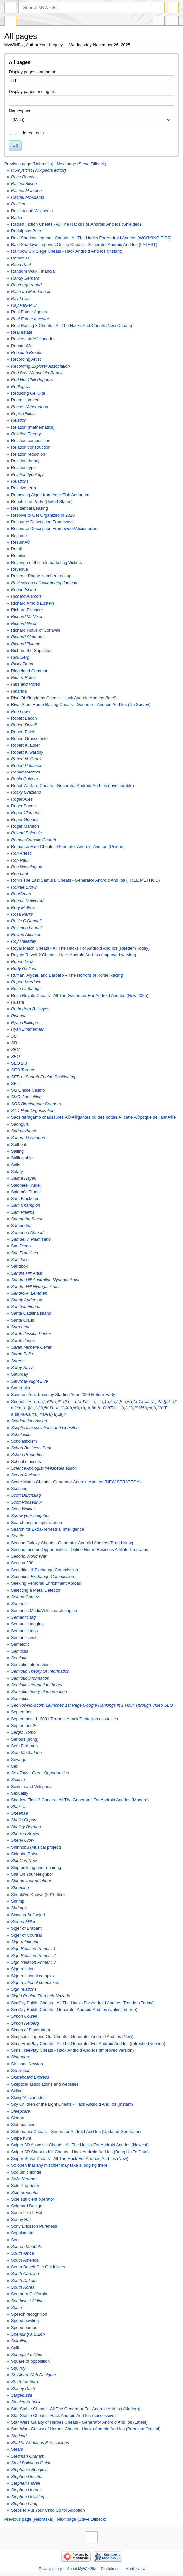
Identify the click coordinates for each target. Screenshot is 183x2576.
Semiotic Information (30, 1664)
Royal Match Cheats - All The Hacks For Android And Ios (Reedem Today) (80, 948)
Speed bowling (25, 2320)
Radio (16, 217)
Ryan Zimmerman (28, 1029)
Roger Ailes (22, 799)
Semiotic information (30, 1678)
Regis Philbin (23, 413)
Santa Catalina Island (31, 1313)
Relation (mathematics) (32, 427)
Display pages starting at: (32, 72)
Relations (20, 481)
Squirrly (18, 2368)
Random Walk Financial (33, 271)
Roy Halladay (23, 941)
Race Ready (22, 177)
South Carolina (25, 2273)
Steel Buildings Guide (31, 2463)
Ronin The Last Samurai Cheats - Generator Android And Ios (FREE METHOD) (85, 880)
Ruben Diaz (22, 961)
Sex (14, 1766)
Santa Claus (22, 1320)
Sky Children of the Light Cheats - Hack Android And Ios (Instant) (72, 2104)
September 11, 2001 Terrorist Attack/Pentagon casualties (64, 1719)
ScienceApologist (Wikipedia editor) (44, 1468)
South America (25, 2260)
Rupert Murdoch (26, 982)
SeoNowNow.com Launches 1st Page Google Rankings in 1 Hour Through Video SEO (92, 1705)
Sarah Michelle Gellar (31, 1347)
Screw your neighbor (30, 1515)
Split (15, 2348)
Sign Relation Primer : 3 (33, 1962)
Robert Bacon (24, 718)
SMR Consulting (26, 1097)
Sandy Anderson (26, 1300)
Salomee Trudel (26, 1185)
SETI (15, 1083)
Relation (19, 420)
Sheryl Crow (22, 1840)
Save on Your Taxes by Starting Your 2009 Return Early (63, 1394)
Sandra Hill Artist (26, 1273)
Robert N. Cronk (26, 759)
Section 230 (22, 1563)
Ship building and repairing (36, 1867)
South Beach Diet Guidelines (38, 2267)
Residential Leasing (29, 508)
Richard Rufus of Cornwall (35, 630)
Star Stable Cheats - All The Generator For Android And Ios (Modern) (75, 2409)
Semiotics (20, 1698)
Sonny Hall (21, 2219)
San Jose (20, 1259)
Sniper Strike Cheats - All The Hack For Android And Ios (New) (69, 2158)
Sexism (18, 1779)
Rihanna (19, 691)
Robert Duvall (24, 725)
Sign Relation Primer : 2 (33, 1955)
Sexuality (19, 1793)
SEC (15, 1049)
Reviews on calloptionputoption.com (44, 583)
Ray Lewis (21, 298)
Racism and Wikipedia (32, 211)
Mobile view (135, 2569)
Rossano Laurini (26, 928)
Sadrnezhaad (23, 1131)
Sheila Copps (23, 1820)
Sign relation (23, 1969)
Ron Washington (26, 867)
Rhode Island (23, 589)
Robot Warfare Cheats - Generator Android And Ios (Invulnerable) (72, 785)
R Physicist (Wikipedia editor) (38, 170)
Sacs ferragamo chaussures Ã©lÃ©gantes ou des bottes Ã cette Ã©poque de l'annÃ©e (93, 1117)
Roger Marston (25, 826)
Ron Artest (21, 853)
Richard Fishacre (27, 610)
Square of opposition (30, 2361)
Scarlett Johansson (29, 1421)
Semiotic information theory (36, 1685)
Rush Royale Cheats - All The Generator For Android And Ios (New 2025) (79, 995)
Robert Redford (25, 772)
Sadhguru (20, 1124)
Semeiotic (20, 1644)
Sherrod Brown (25, 1833)
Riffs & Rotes (23, 677)
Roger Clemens (25, 812)
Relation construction (30, 447)
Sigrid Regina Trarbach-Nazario (40, 1996)
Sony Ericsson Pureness (34, 2226)
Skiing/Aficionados (28, 2097)
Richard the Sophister (31, 650)
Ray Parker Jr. (24, 305)
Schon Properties (27, 1454)
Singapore (20, 2057)
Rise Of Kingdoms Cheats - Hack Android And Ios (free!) (64, 698)
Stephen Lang (24, 2503)
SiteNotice (20, 2070)
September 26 (24, 1725)
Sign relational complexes (35, 1982)
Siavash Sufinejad (28, 1915)
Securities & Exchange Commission (44, 1570)
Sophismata (22, 2233)
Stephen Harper (26, 2490)
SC (14, 1036)
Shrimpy (19, 1908)
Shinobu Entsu (25, 1854)
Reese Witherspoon (29, 407)
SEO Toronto (23, 1070)
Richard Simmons (27, 637)
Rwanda (19, 1016)
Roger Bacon (23, 806)
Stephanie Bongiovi (29, 2469)
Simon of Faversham (30, 2030)
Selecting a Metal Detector (36, 1590)
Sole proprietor (25, 2192)
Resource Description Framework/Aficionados (54, 528)
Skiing (17, 2091)
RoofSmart (21, 894)
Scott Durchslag (26, 1495)
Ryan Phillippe (24, 1022)
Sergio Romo (23, 1732)
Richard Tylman (25, 644)
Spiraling (19, 2341)
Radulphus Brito (26, 231)
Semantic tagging (27, 1624)
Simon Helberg (25, 2023)
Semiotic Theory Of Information (40, 1671)
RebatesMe (22, 346)
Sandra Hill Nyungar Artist (35, 1286)
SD (14, 1043)
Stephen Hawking (27, 2497)
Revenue (19, 569)
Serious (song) (25, 1739)
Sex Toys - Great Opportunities (40, 1773)
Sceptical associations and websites (44, 1427)
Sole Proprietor (25, 2185)
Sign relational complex (33, 1976)
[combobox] (91, 120)
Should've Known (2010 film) (38, 1894)
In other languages (158, 21)
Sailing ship (22, 1158)
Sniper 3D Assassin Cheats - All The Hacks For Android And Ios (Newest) (80, 2145)
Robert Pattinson (27, 765)
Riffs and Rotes (25, 684)
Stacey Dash (23, 2388)
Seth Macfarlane (26, 1752)
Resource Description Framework (42, 522)
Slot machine (23, 2124)
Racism (18, 204)
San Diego (21, 1246)
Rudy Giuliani (23, 968)
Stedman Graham (27, 2456)
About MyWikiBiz (81, 2569)
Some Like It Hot (26, 2212)
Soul (15, 2240)
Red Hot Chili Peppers (32, 379)
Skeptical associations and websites (44, 2084)
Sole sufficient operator (32, 2199)
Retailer (18, 555)
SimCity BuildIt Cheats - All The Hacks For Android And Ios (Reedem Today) (82, 2003)
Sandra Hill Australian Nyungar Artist (45, 1280)
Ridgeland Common (29, 671)
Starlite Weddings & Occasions (40, 2442)
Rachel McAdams (27, 197)
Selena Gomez (25, 1597)
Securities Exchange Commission (42, 1576)
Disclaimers (111, 2569)
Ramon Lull (21, 258)
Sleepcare (20, 2111)
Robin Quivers (24, 779)
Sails (15, 1165)
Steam (17, 2449)
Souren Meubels (26, 2246)
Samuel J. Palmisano (31, 1239)
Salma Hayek (23, 1178)
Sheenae (19, 1813)
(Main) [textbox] (18, 119)
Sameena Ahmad (27, 1232)
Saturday (19, 1374)
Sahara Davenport (28, 1137)
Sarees (17, 1361)
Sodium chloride (26, 2172)
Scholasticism (24, 1441)
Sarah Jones (23, 1340)
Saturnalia (20, 1388)
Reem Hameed (25, 400)
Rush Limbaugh (26, 988)
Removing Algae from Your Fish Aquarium (50, 495)
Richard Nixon (24, 623)
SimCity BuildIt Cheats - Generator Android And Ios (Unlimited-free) (74, 2009)
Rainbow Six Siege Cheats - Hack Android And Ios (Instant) (66, 251)
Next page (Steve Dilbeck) (81, 164)
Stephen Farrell (25, 2483)
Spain (16, 2307)
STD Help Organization (32, 1110)
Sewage (18, 1759)
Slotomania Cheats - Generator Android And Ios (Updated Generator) (76, 2131)
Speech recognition (29, 2314)
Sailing (17, 1151)
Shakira (18, 1806)
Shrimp (17, 1901)
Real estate (21, 332)
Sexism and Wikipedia (32, 1786)
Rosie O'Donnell (26, 921)
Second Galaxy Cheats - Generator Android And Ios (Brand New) (72, 1543)
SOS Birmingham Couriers (36, 1104)
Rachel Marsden (26, 190)
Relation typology (27, 474)
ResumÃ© (20, 542)
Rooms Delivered (27, 900)
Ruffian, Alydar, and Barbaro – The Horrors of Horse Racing (67, 975)
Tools (172, 21)
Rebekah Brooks (26, 352)
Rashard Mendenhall (30, 291)
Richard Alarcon (26, 596)
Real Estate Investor (30, 319)
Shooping (20, 1887)
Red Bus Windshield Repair (37, 373)
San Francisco (24, 1253)
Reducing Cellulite (28, 393)
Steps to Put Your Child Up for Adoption (48, 2510)
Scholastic (20, 1434)
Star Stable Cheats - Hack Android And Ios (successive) (63, 2415)
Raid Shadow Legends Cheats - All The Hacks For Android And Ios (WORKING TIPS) (91, 238)
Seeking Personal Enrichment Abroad (46, 1583)
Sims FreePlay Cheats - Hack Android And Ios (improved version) (72, 2050)
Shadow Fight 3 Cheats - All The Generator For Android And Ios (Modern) (80, 1800)
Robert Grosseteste (29, 738)
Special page (10, 21)
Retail (16, 549)
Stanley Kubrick (25, 2402)
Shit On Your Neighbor (32, 1874)
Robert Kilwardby (27, 752)
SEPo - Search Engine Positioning (43, 1077)
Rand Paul (21, 264)
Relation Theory (26, 434)
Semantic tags (24, 1631)
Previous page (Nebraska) (28, 164)
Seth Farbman (24, 1746)
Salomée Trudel (26, 1192)
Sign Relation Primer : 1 (33, 1948)
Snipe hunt (21, 2138)
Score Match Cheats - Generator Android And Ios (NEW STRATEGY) (76, 1482)
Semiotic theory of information (39, 1691)
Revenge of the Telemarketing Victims (46, 562)
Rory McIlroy (23, 907)
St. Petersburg (24, 2381)
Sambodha (21, 1225)
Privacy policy (50, 2569)
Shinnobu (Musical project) (36, 1847)
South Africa (22, 2253)
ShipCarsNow (24, 1860)
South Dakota (24, 2280)
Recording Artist (26, 359)
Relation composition (30, 440)
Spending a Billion (28, 2334)
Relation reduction (28, 454)
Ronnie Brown (24, 887)
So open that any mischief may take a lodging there (59, 2165)
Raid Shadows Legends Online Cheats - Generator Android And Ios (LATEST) (84, 244)
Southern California (29, 2294)
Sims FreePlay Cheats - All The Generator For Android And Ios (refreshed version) (88, 2043)
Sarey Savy (22, 1367)
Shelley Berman (26, 1827)
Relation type (23, 467)
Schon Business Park (31, 1448)
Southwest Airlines (28, 2301)
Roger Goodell (24, 819)
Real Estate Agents (29, 312)
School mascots (26, 1461)
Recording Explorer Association (40, 366)
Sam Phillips (22, 1212)
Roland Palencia (26, 833)
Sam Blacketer (25, 1198)
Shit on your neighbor (31, 1881)
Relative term (23, 488)
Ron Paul (19, 860)
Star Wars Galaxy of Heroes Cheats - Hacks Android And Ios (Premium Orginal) (85, 2429)
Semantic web (24, 1637)
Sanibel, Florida (25, 1306)
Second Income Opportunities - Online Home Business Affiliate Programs (79, 1549)
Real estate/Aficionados (33, 339)
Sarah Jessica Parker (31, 1333)
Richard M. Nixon (27, 616)
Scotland (19, 1488)
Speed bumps (24, 2327)
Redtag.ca (20, 386)
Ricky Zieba (22, 664)
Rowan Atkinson (26, 934)
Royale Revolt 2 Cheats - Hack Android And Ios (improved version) (73, 955)
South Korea (23, 2287)
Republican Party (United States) (42, 501)
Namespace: (20, 111)
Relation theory (25, 461)
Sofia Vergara (24, 2179)
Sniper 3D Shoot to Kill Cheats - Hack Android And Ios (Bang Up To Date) (80, 2152)
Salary (17, 1171)
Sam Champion (25, 1205)
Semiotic (19, 1658)
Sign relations (24, 1989)
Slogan (17, 2118)
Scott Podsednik (26, 1502)
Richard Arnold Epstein (32, 603)
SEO (15, 1056)
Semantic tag (23, 1617)
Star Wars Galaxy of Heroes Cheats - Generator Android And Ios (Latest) (79, 2422)
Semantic (20, 1603)
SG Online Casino (28, 1090)
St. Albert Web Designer (33, 2375)
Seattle (17, 1536)
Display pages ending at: (32, 91)
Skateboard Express (30, 2077)
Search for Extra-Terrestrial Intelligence (47, 1529)
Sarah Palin (22, 1354)
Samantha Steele (27, 1219)
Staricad (19, 2436)
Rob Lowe (20, 711)
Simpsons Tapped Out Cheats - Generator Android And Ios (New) (72, 2036)
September (21, 1712)
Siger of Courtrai (26, 1935)
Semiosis (19, 1651)
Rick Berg (20, 657)
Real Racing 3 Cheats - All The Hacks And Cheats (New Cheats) (71, 325)
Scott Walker (23, 1509)
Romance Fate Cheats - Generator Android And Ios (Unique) (68, 846)
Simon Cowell (24, 2016)
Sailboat (18, 1144)
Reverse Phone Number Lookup (41, 576)
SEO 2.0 (19, 1063)
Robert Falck (23, 732)
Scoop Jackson (25, 1475)
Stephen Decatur (27, 2476)
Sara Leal (20, 1327)
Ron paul (19, 873)
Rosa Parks (22, 914)
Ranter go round (26, 285)
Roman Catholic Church (33, 840)
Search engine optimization (36, 1522)
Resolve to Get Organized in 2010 (43, 515)
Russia (17, 1002)
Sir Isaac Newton (27, 2064)
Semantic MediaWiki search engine (44, 1610)
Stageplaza (21, 2395)
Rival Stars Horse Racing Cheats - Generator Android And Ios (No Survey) (80, 704)
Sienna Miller (23, 1921)
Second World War (28, 1556)
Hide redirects (31, 133)
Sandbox (19, 1266)
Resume (19, 535)
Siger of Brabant (26, 1928)
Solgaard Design (26, 2206)
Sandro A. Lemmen (29, 1293)
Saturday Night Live (29, 1381)
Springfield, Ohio (26, 2354)
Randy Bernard (25, 278)
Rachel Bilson (24, 183)
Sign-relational (24, 1942)
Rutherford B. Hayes (30, 1009)
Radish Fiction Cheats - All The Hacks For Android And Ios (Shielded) (76, 224)
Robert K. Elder (25, 745)
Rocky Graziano (26, 792)
